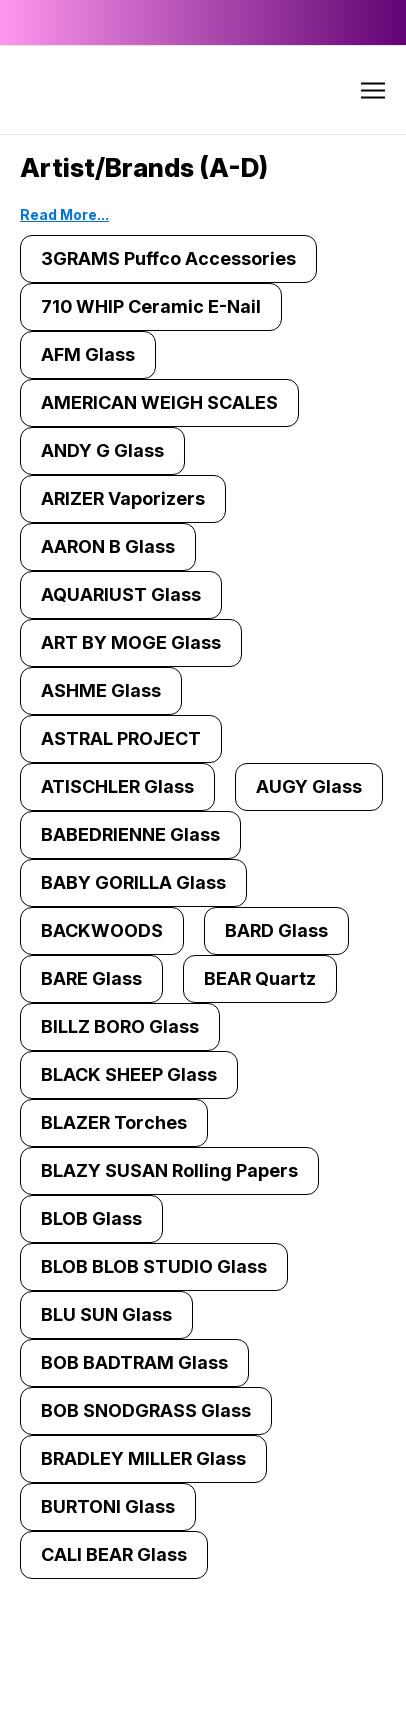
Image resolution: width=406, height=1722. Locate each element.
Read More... (64, 214)
